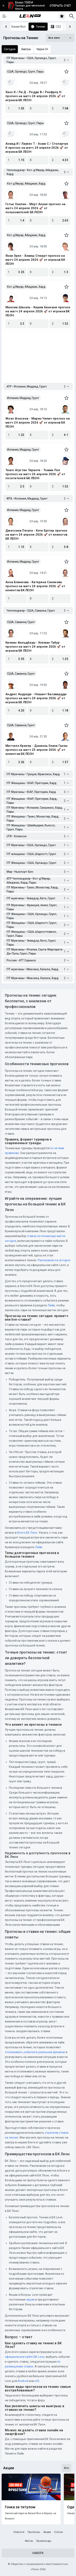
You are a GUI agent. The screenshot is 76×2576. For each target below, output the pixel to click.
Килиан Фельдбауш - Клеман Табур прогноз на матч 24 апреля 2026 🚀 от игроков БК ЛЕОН (35, 646)
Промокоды (43, 2540)
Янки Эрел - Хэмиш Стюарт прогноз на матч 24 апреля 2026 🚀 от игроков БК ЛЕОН (35, 260)
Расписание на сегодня (54, 1260)
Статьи (58, 2531)
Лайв (51, 1305)
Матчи (29, 2540)
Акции (47, 2531)
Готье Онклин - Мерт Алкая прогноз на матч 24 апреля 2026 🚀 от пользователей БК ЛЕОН (35, 208)
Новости (18, 2531)
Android (23, 2381)
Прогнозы (34, 2531)
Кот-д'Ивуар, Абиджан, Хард (26, 183)
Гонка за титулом (20, 2507)
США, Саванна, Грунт (21, 622)
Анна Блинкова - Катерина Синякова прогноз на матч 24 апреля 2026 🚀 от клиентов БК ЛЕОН (35, 586)
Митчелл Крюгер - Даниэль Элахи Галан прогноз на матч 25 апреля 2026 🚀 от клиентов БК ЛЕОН (36, 750)
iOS (37, 2381)
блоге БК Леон (27, 1532)
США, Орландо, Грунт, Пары (25, 71)
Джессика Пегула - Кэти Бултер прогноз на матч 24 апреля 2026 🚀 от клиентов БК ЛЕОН (36, 534)
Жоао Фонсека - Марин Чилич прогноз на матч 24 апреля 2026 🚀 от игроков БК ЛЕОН (37, 422)
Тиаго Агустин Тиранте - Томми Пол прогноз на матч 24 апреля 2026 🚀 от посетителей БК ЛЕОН (35, 474)
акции (30, 2299)
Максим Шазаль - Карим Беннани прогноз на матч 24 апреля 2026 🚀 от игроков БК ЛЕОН (37, 311)
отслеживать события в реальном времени (35, 2052)
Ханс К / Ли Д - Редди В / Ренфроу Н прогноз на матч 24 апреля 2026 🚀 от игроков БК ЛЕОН (35, 96)
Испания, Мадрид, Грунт (23, 398)
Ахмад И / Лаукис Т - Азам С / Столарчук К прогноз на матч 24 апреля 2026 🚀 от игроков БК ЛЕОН (36, 148)
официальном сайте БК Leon (24, 2356)
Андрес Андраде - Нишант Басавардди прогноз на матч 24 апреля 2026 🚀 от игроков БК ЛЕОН (36, 698)
